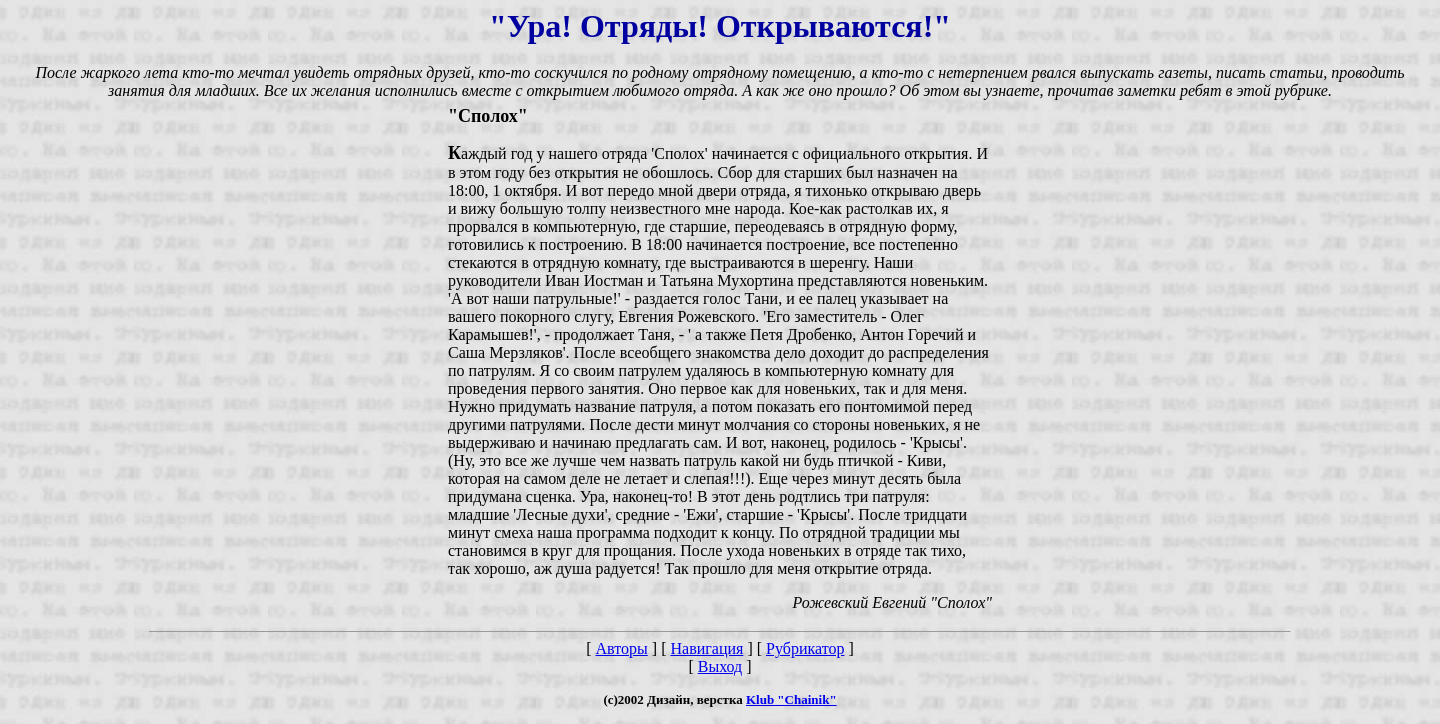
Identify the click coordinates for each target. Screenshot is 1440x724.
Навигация (706, 648)
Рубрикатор (805, 648)
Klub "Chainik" (791, 699)
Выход (720, 666)
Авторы (622, 648)
